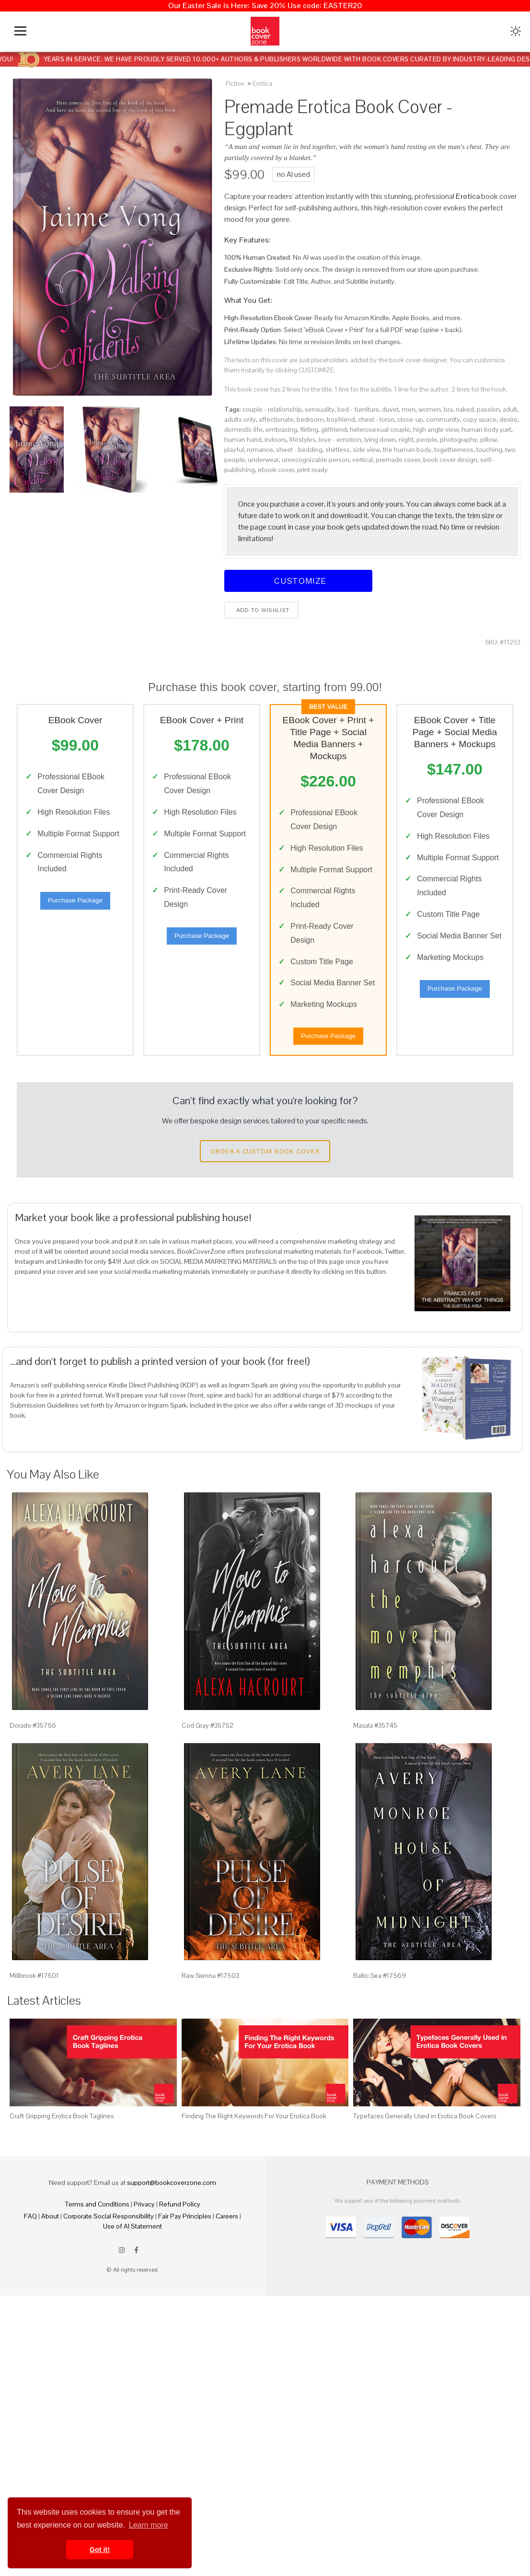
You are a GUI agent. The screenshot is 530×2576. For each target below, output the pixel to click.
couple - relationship (272, 409)
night (406, 439)
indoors (276, 439)
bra (448, 409)
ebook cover (276, 469)
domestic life (243, 429)
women (429, 409)
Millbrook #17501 (34, 1993)
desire (508, 419)
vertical (362, 459)
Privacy (144, 2222)
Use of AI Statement (132, 2244)
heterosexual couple (380, 429)
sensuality (319, 409)
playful (234, 449)
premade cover (398, 459)
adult (510, 409)
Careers (227, 2234)
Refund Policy (179, 2222)
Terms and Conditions (97, 2222)
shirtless (337, 449)
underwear (263, 459)
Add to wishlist (261, 610)
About (50, 2234)
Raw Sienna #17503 (210, 1993)
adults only (240, 419)
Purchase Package (75, 902)
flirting (309, 429)
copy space (479, 419)
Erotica (262, 84)
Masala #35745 (375, 1743)
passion (488, 409)
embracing (281, 429)
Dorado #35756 (33, 1743)
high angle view (436, 429)
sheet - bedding (299, 449)
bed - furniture (358, 409)
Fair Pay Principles (184, 2234)
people (426, 439)
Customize (298, 581)
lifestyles (302, 439)
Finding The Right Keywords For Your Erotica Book (254, 2134)
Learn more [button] (148, 2525)
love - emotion (340, 439)
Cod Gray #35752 (207, 1743)
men (408, 409)
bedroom (310, 419)
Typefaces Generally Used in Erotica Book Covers (424, 2134)
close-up (410, 419)
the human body (407, 449)
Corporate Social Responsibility (108, 2234)
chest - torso (376, 419)
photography (458, 439)
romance (260, 449)
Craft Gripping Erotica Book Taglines (62, 2134)
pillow (488, 439)
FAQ (30, 2234)
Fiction (235, 84)
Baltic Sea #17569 (379, 1993)
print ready (312, 469)
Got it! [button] (100, 2549)
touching (489, 449)
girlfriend (334, 429)
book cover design (450, 459)
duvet (390, 409)
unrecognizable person (315, 459)
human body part (486, 429)
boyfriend (341, 419)
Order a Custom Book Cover (265, 1169)
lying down (380, 439)
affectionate (276, 419)
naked (465, 409)
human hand (243, 439)
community (443, 419)
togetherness (453, 449)
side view (366, 449)
